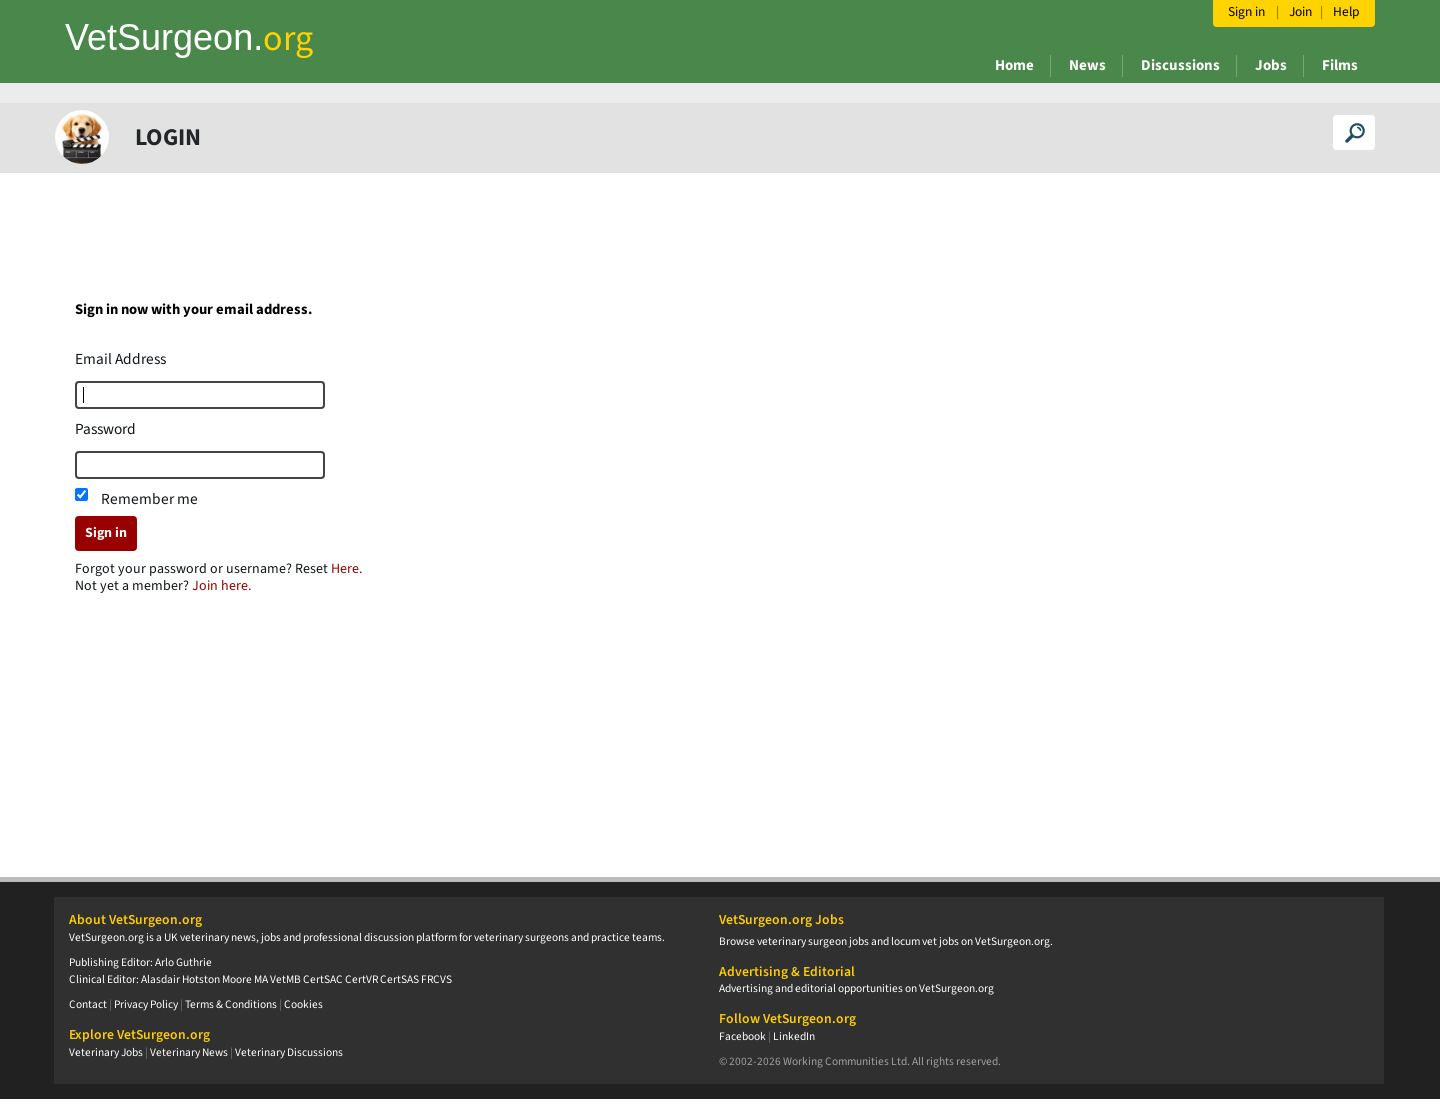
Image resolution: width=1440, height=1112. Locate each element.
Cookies (303, 1004)
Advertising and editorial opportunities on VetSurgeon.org (856, 988)
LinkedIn (794, 1036)
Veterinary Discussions (289, 1052)
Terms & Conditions (231, 1004)
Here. (346, 569)
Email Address (120, 359)
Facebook (742, 1036)
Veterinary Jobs (106, 1052)
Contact (88, 1004)
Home (1014, 65)
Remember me (149, 499)
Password (105, 429)
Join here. (221, 586)
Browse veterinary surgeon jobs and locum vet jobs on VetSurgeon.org (884, 941)
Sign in (106, 533)
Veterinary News (189, 1052)
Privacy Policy (146, 1004)
